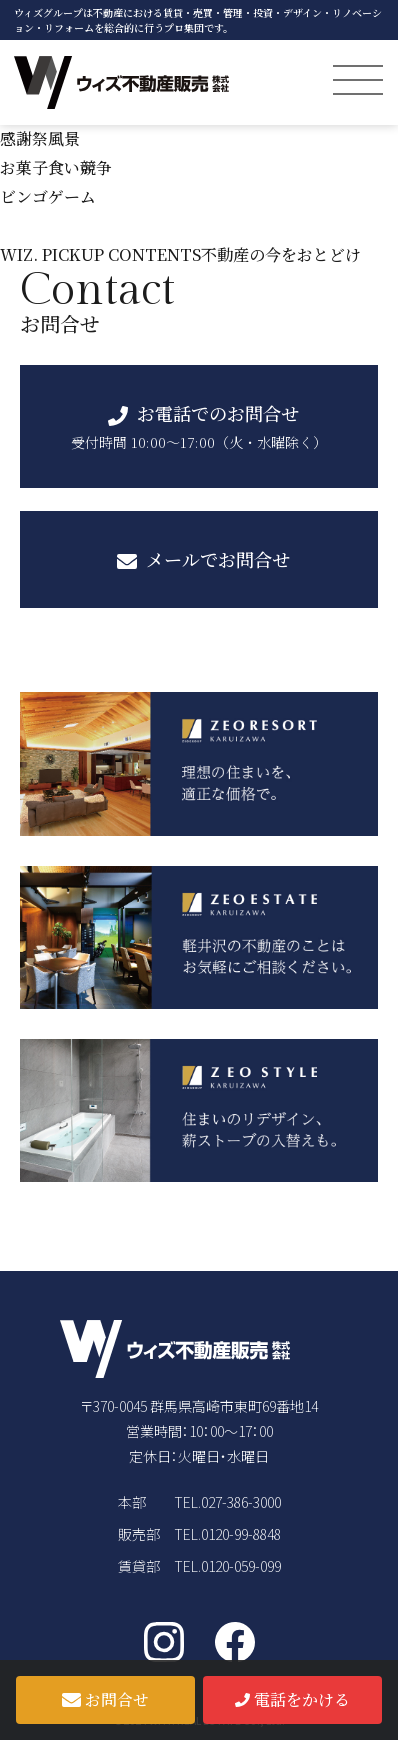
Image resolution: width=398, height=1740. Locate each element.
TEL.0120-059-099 (227, 1566)
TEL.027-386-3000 (227, 1502)
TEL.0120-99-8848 (227, 1534)
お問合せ (105, 1699)
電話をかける (292, 1699)
